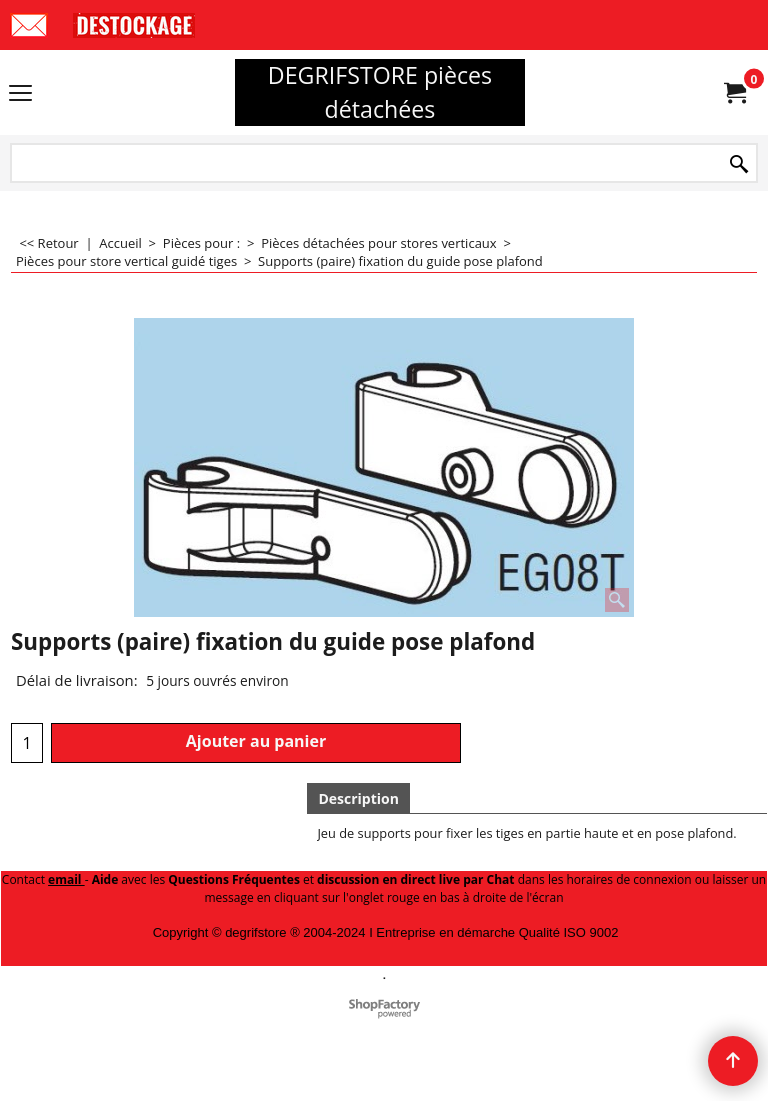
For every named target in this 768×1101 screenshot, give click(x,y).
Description (358, 798)
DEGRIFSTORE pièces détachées (380, 92)
